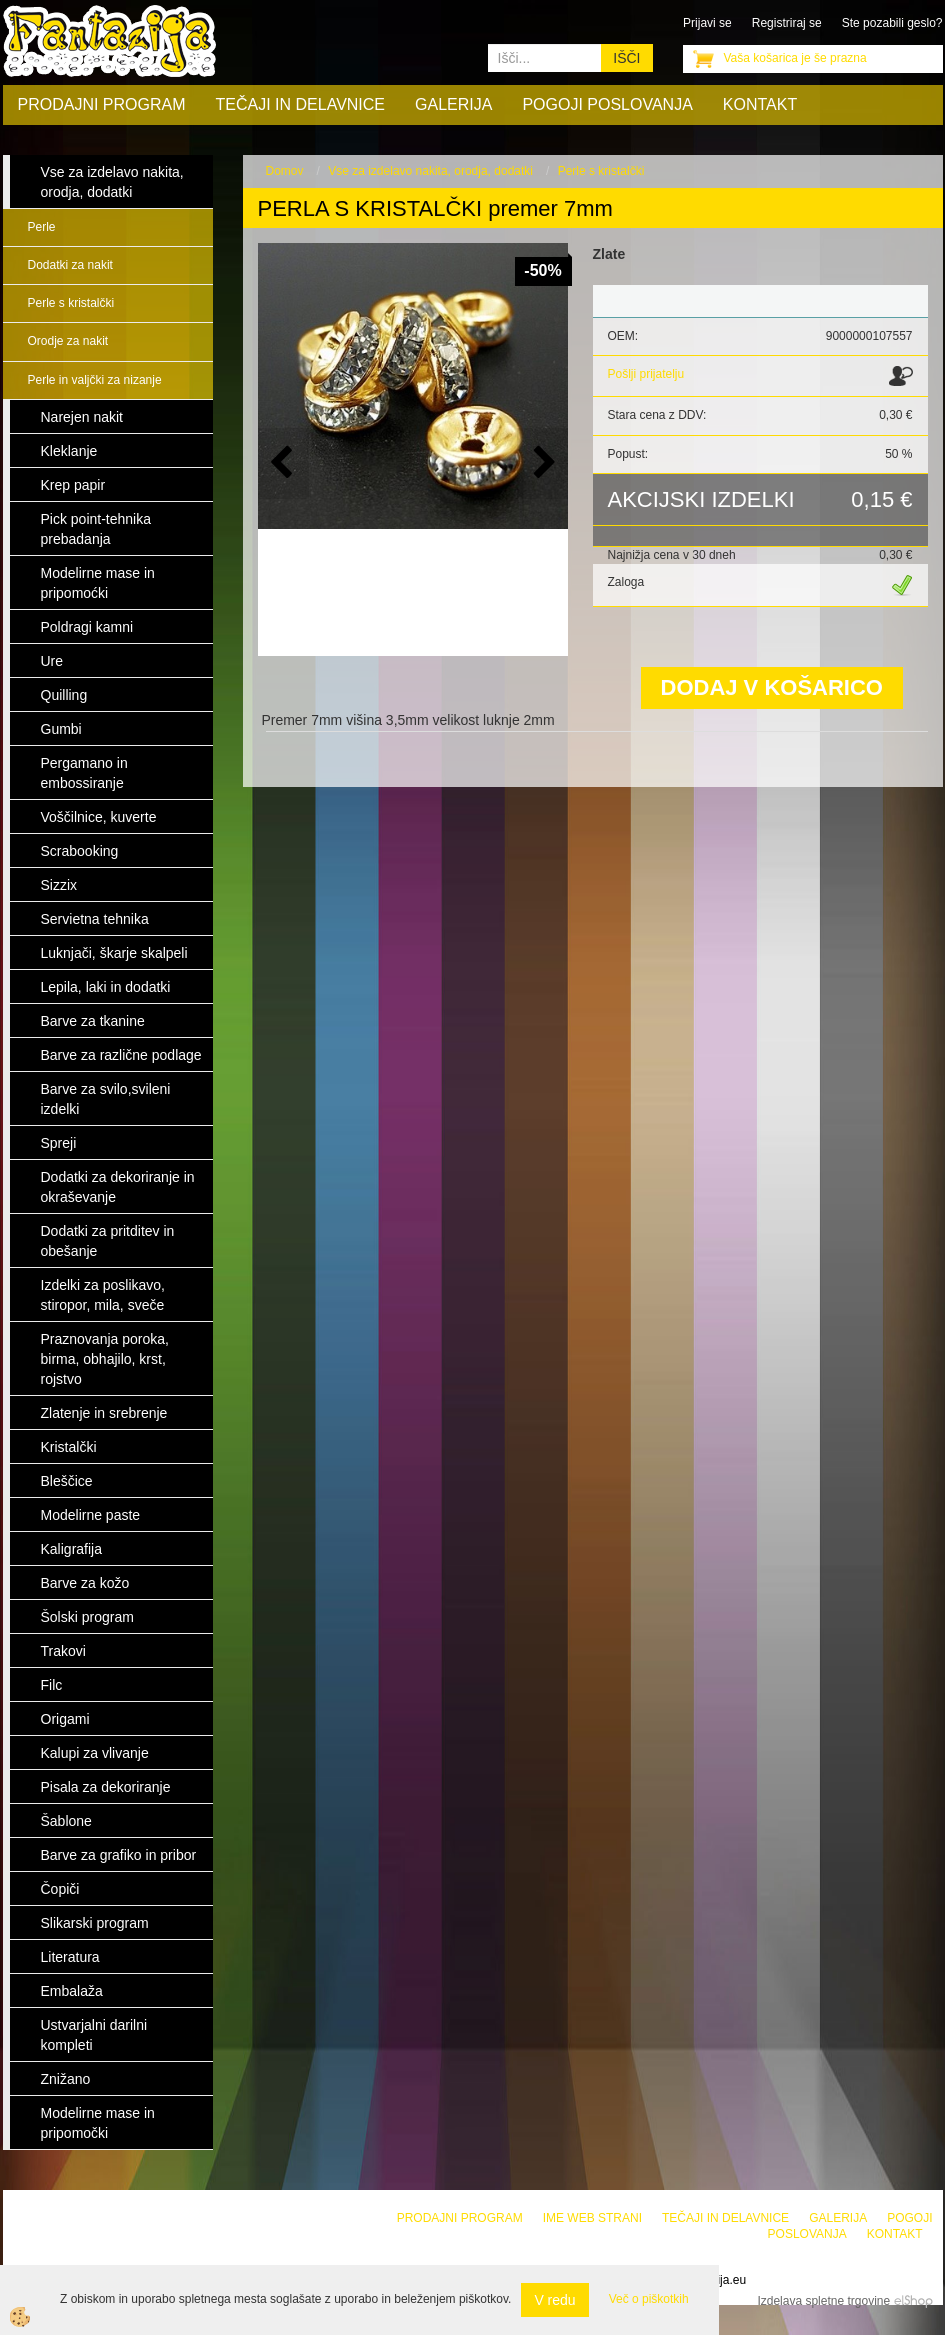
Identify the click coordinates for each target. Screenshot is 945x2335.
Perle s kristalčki (71, 303)
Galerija (453, 104)
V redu (554, 2300)
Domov (285, 171)
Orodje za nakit (68, 341)
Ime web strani (592, 2218)
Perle (42, 227)
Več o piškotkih (649, 2299)
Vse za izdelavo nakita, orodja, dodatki (430, 171)
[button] (542, 463)
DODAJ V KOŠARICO (772, 687)
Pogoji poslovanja (607, 104)
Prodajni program (102, 104)
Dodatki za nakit (70, 265)
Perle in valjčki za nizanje (95, 380)
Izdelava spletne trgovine (823, 2301)
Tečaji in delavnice (301, 104)
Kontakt (760, 104)
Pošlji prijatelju (646, 374)
